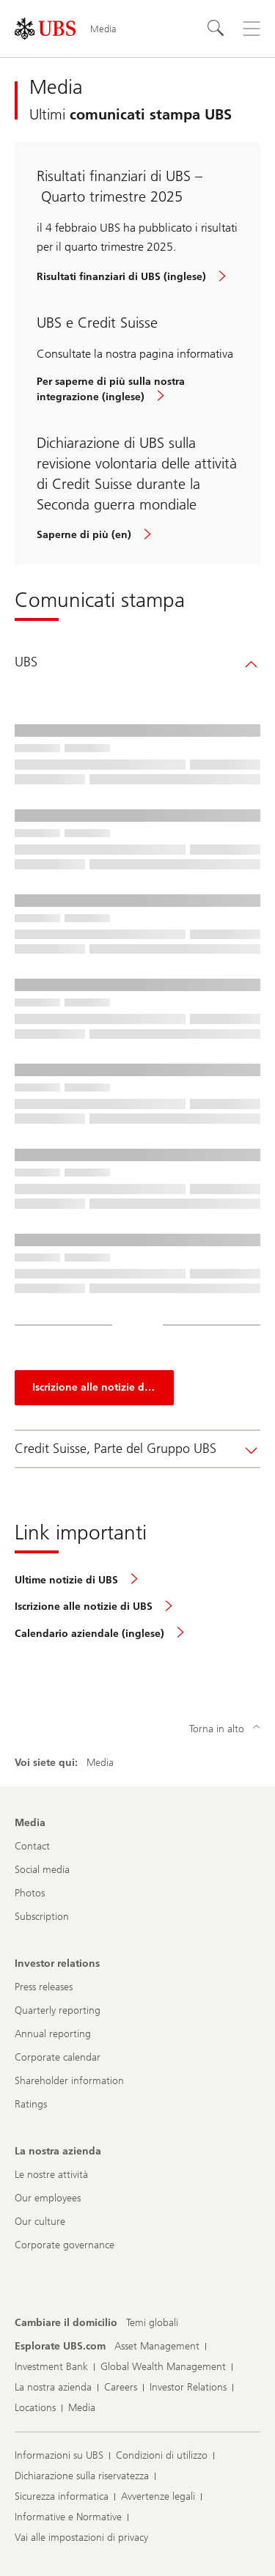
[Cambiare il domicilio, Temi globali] (152, 2323)
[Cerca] (216, 28)
